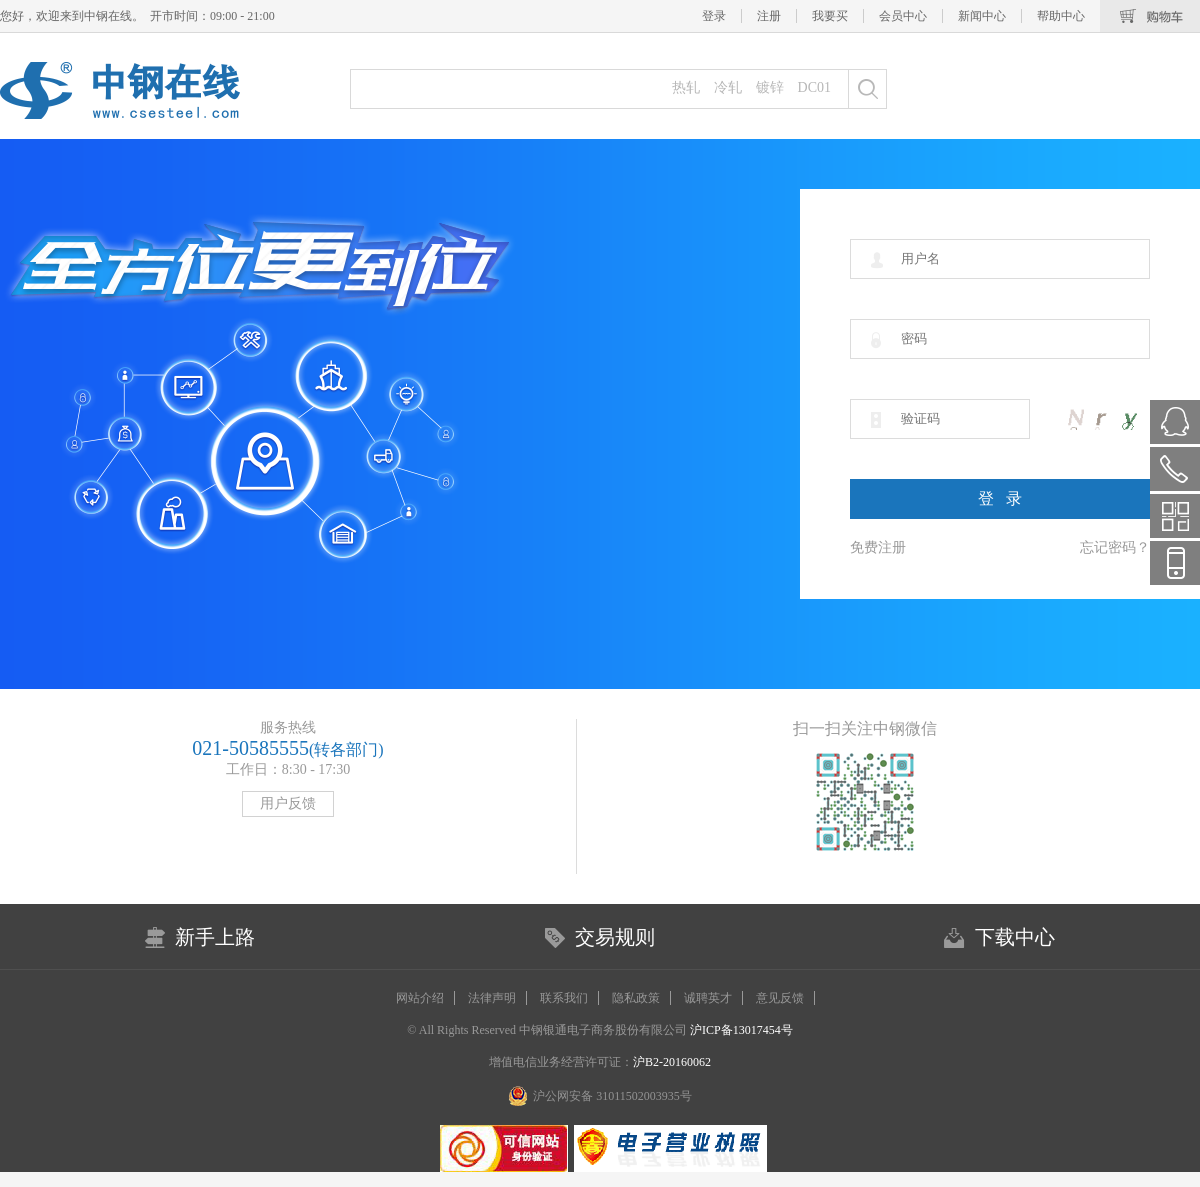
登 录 (1000, 498)
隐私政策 (636, 998)
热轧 (686, 87)
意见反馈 (780, 998)
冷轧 (728, 87)
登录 (714, 16)
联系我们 (564, 998)
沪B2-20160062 (672, 1062)
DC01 (814, 87)
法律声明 (492, 998)
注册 (769, 16)
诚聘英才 (708, 998)
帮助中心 (1061, 16)
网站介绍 (420, 998)
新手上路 (215, 937)
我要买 (830, 16)
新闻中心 (982, 16)
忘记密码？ (1115, 547)
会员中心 (903, 16)
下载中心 (1015, 937)
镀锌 (770, 87)
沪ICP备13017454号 (740, 1030)
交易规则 (615, 937)
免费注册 (878, 547)
